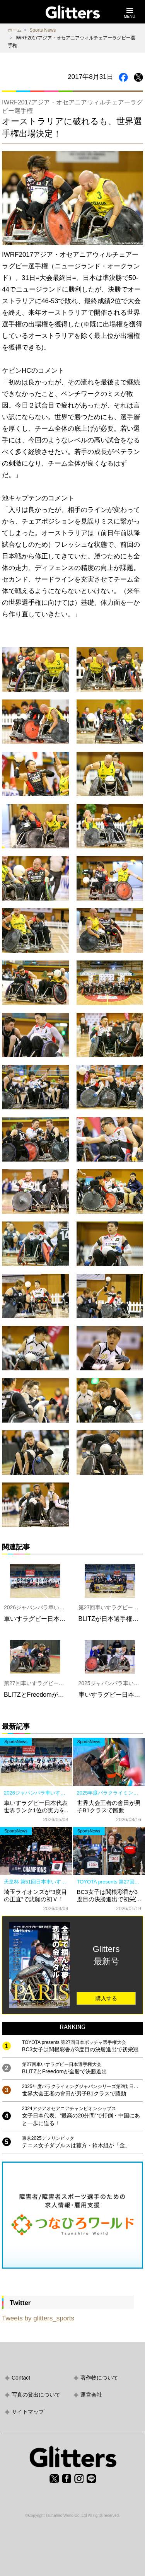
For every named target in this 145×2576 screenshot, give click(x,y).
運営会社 (91, 2395)
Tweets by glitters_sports (38, 2318)
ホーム (15, 30)
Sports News (42, 30)
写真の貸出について (36, 2395)
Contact (21, 2378)
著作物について (99, 2378)
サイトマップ (28, 2412)
